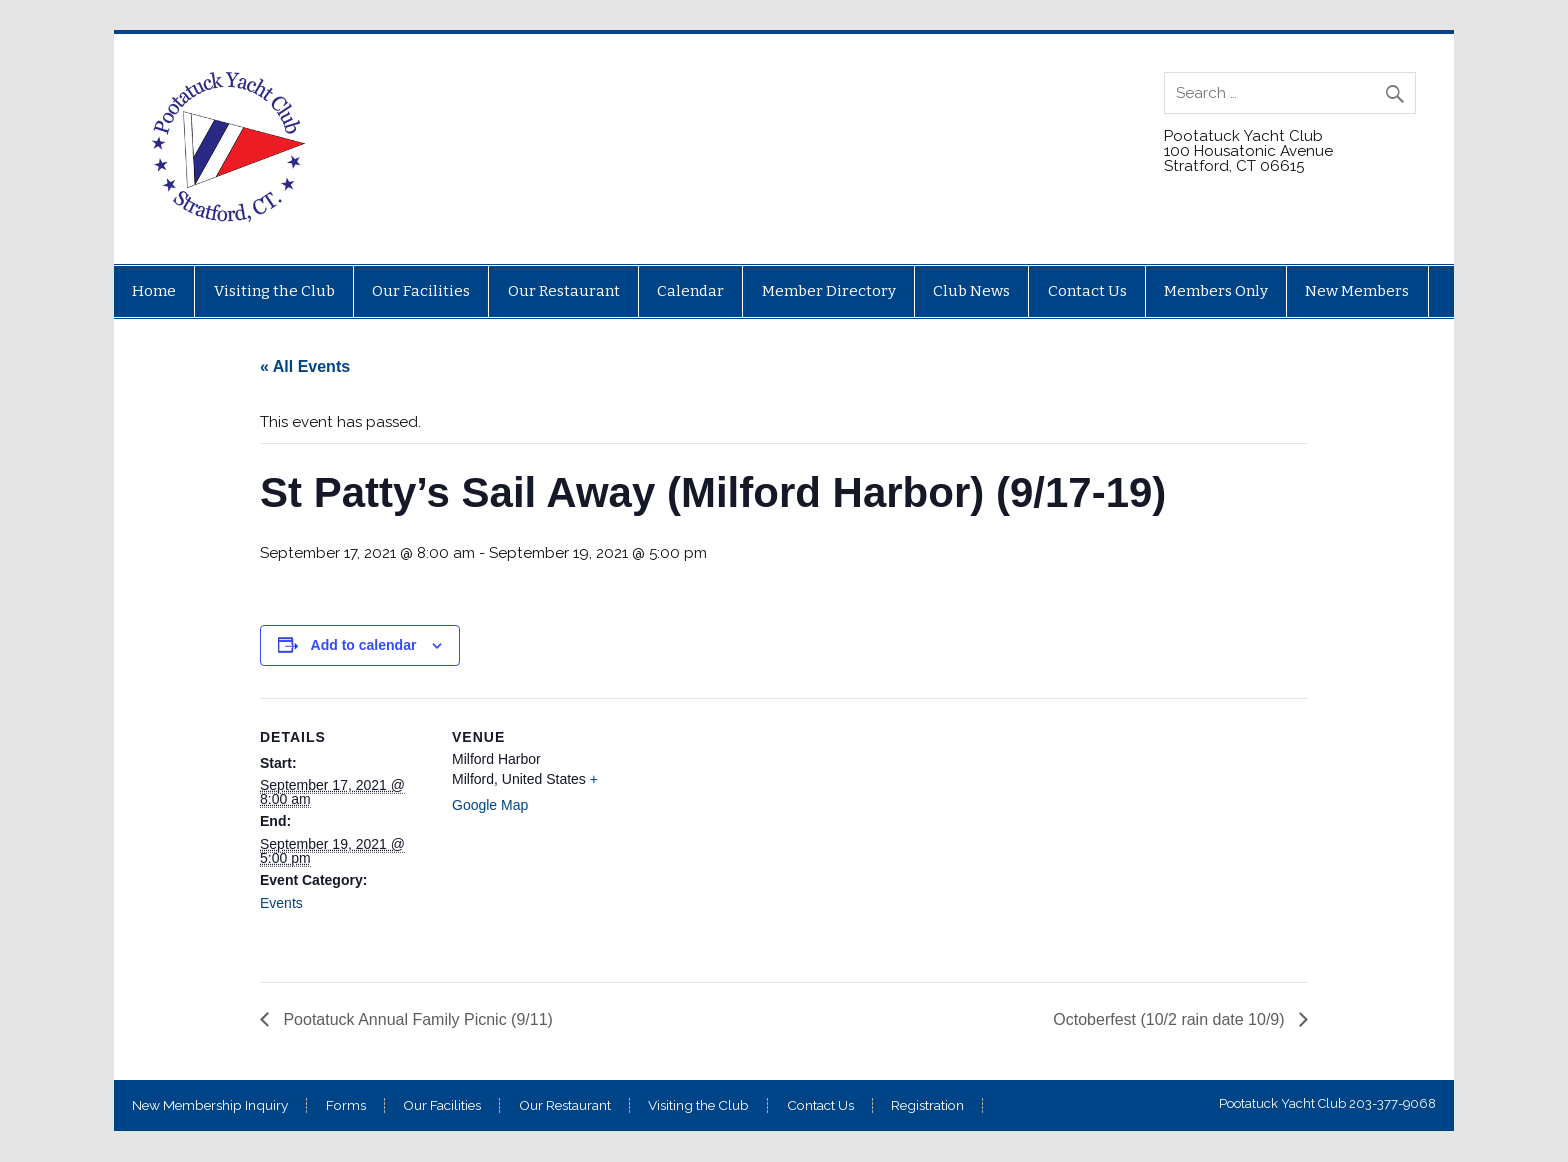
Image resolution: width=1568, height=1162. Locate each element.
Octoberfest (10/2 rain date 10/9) (1171, 1019)
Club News (971, 291)
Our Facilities (421, 291)
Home (154, 291)
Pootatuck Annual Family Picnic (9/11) (416, 1019)
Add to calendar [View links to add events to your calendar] (364, 645)
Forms (346, 1106)
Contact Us (1087, 291)
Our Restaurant (564, 291)
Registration (927, 1106)
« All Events (305, 366)
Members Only (1216, 291)
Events (281, 903)
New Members (1357, 291)
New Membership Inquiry (210, 1106)
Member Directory (829, 291)
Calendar (690, 291)
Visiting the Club (274, 291)
